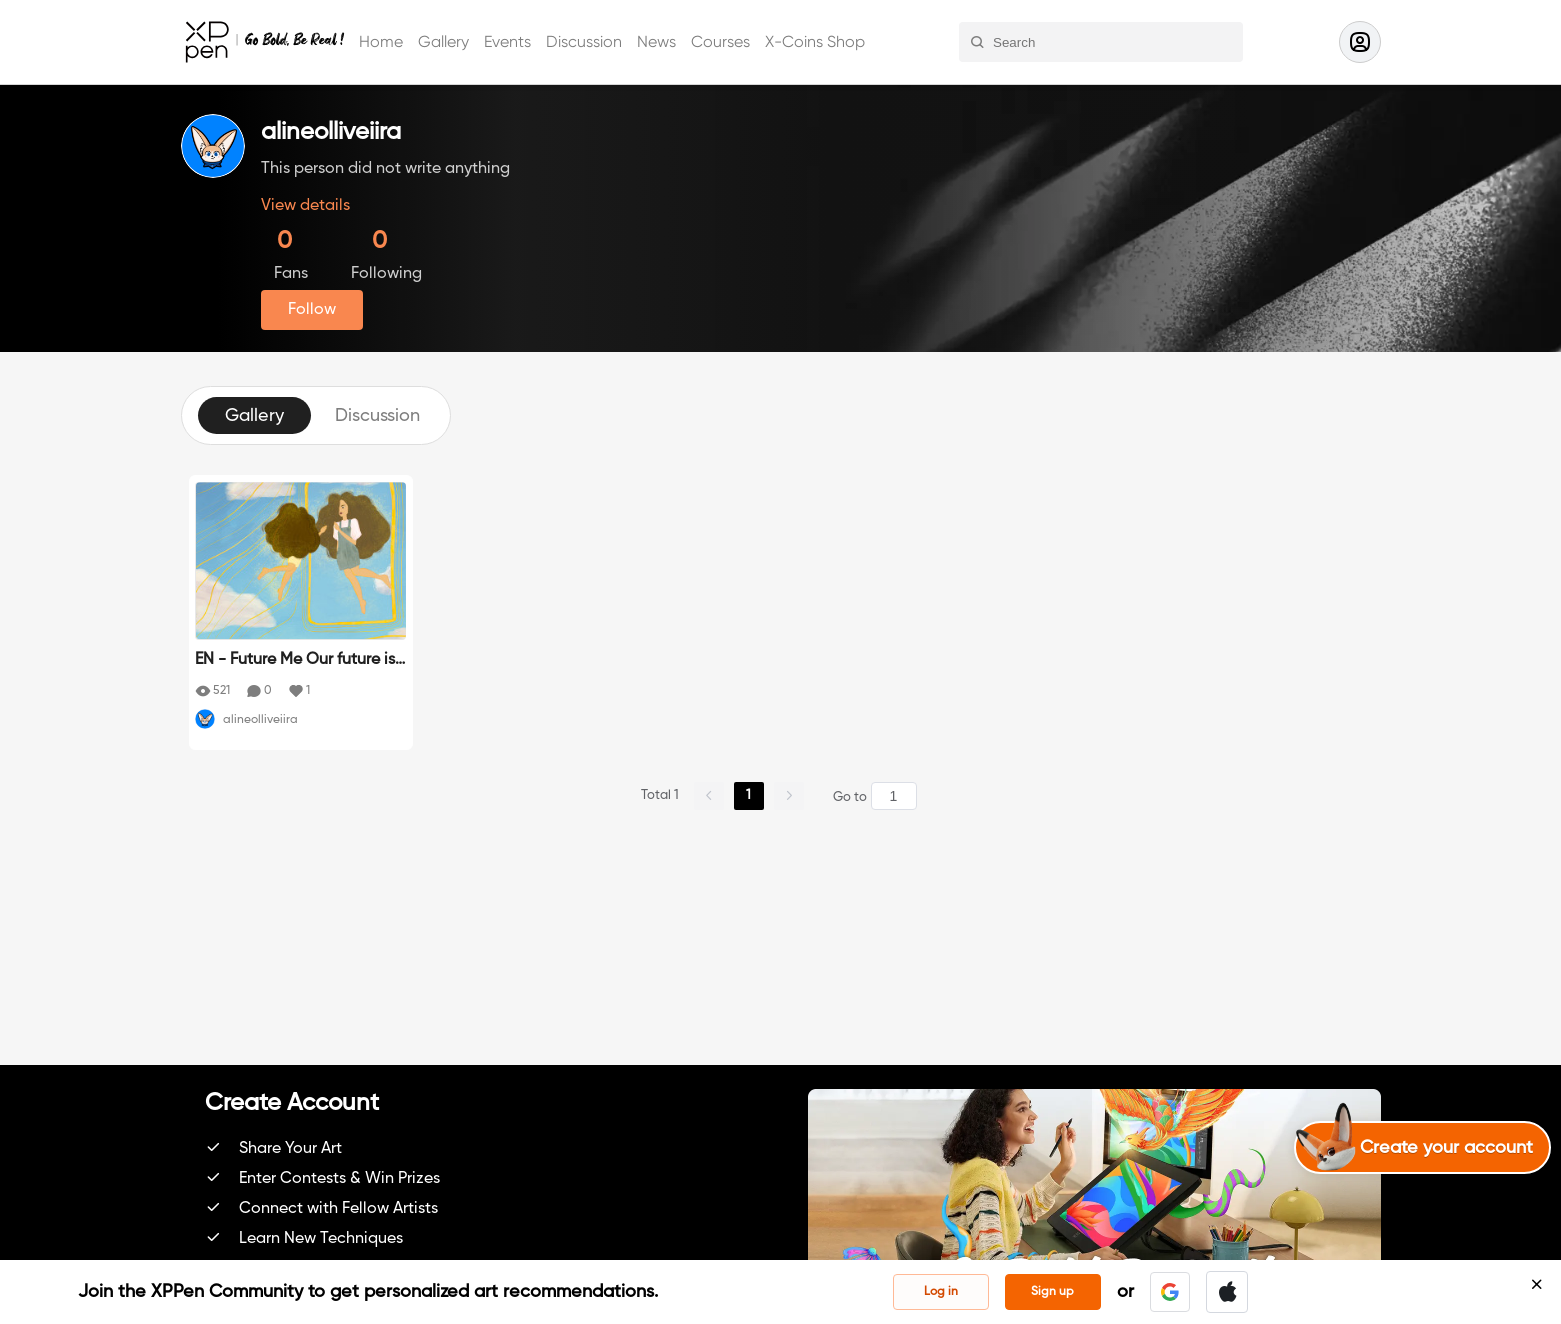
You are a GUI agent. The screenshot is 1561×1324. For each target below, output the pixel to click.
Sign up (1052, 1292)
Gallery (443, 41)
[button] (1170, 1292)
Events (507, 41)
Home (381, 41)
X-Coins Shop (815, 41)
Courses (720, 41)
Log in (941, 1292)
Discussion (584, 41)
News (656, 41)
